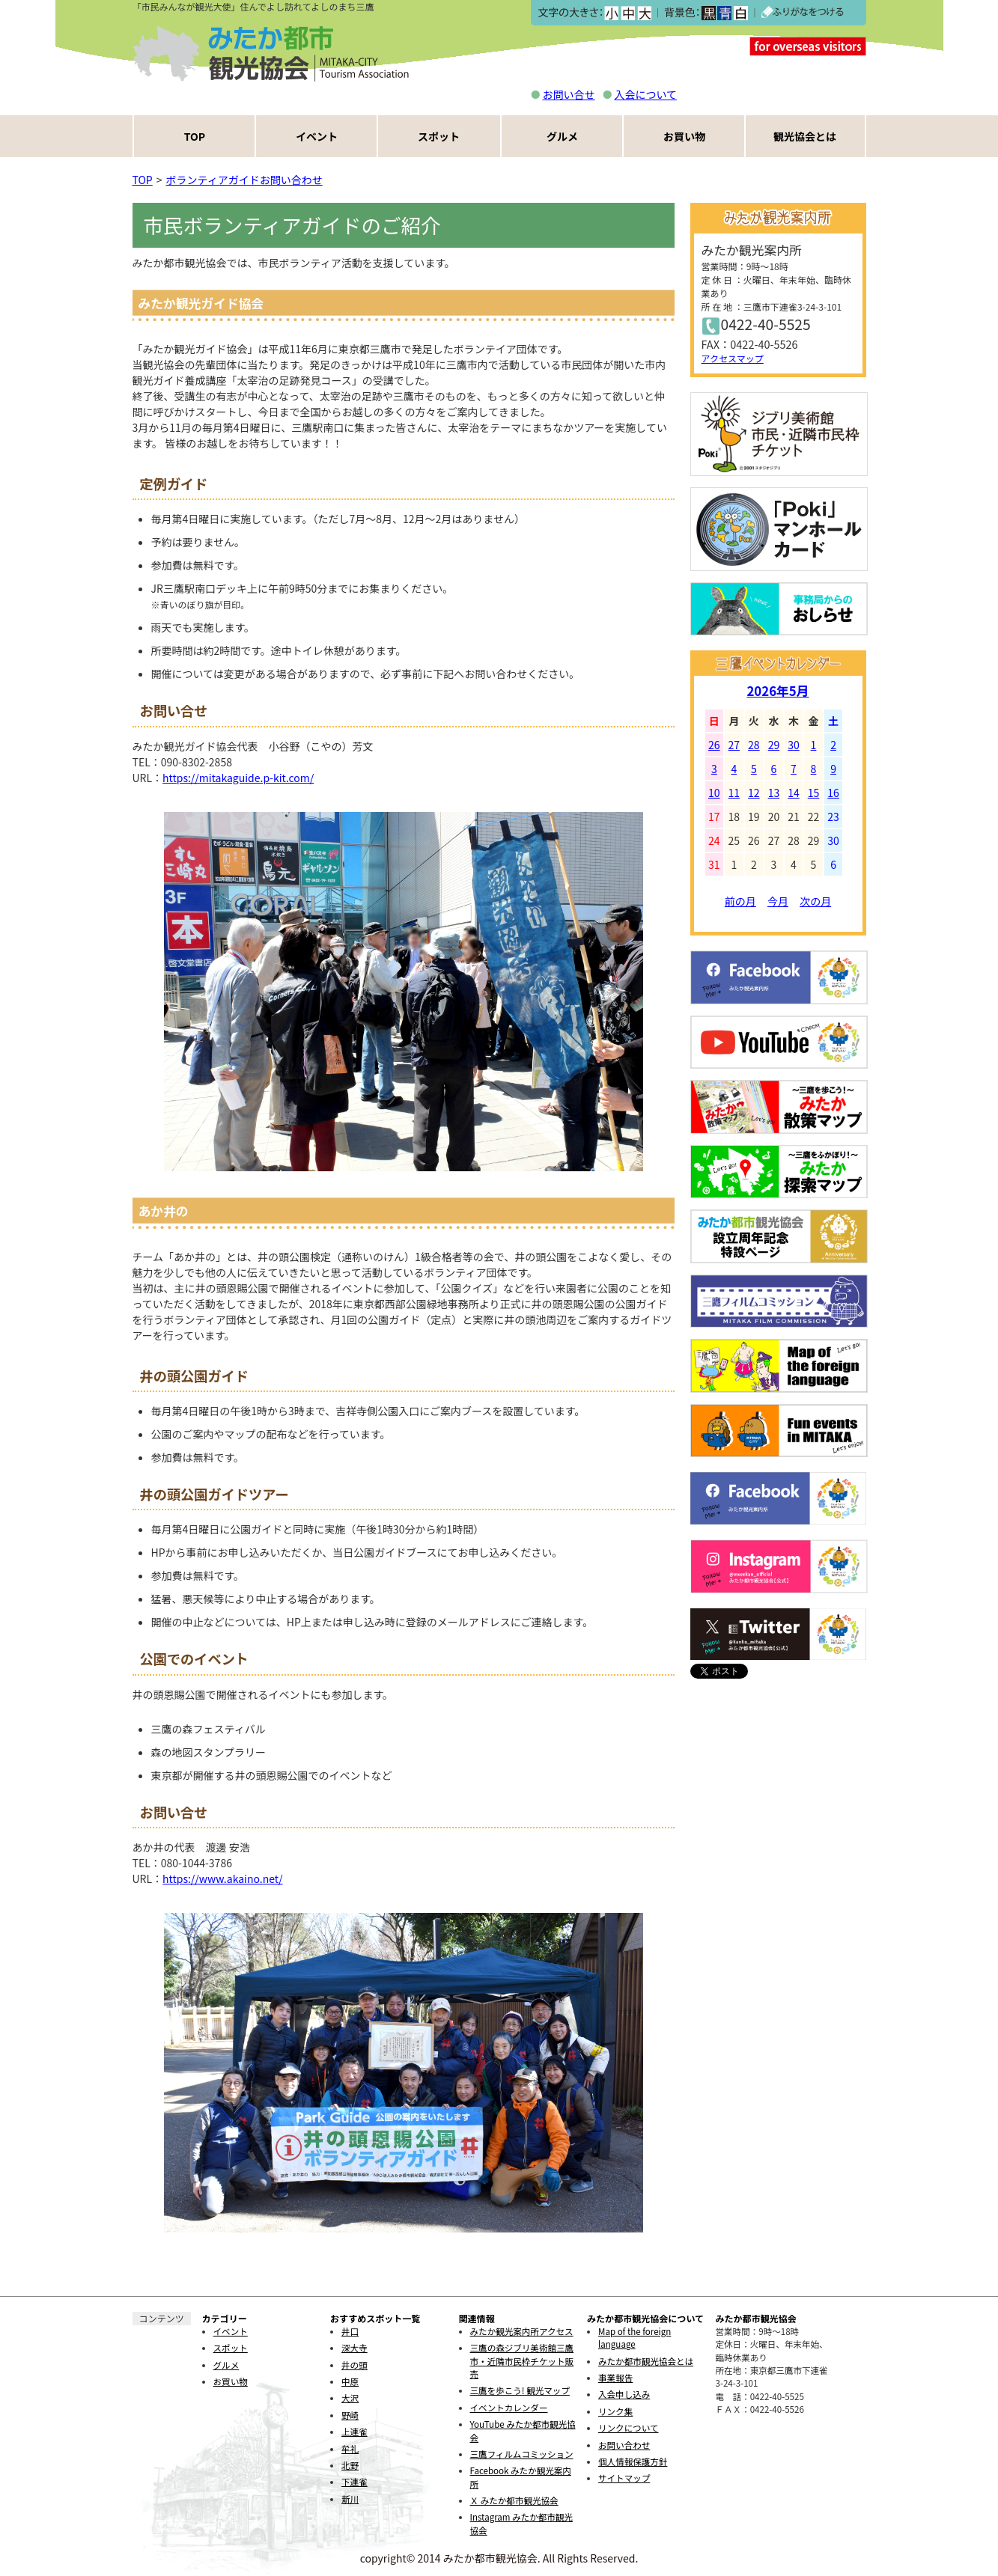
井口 (350, 2331)
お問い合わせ (624, 2445)
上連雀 (354, 2432)
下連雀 (354, 2482)
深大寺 (354, 2348)
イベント (317, 136)
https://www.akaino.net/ (222, 1878)
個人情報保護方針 (632, 2461)
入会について (646, 94)
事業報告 (615, 2378)
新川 (350, 2499)
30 (794, 744)
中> (628, 13)
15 (814, 792)
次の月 (815, 901)
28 (754, 744)
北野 (350, 2465)
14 (794, 792)
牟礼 (350, 2449)
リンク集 (615, 2411)
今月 (777, 901)
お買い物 (684, 136)
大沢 (350, 2398)
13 (774, 792)
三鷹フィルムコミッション (521, 2454)
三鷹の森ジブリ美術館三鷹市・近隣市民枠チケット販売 (522, 2361)
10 (714, 792)
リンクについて (628, 2428)
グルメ (562, 136)
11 (734, 792)
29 (774, 744)
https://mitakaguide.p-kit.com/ (238, 777)
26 (714, 744)
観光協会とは (804, 136)
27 (734, 744)
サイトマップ (624, 2478)
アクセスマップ (733, 358)
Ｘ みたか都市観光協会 (514, 2500)
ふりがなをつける (802, 13)
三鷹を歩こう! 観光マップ (520, 2390)
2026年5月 (777, 691)
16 (833, 792)
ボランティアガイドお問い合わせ (244, 179)
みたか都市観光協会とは (645, 2361)
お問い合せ (569, 94)
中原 (350, 2381)
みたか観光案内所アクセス (521, 2331)
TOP (194, 136)
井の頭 (354, 2365)
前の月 (740, 901)
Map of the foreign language (634, 2337)
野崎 (350, 2415)
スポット (439, 136)
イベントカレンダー (509, 2408)
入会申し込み (624, 2394)
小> (611, 13)
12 (754, 792)
